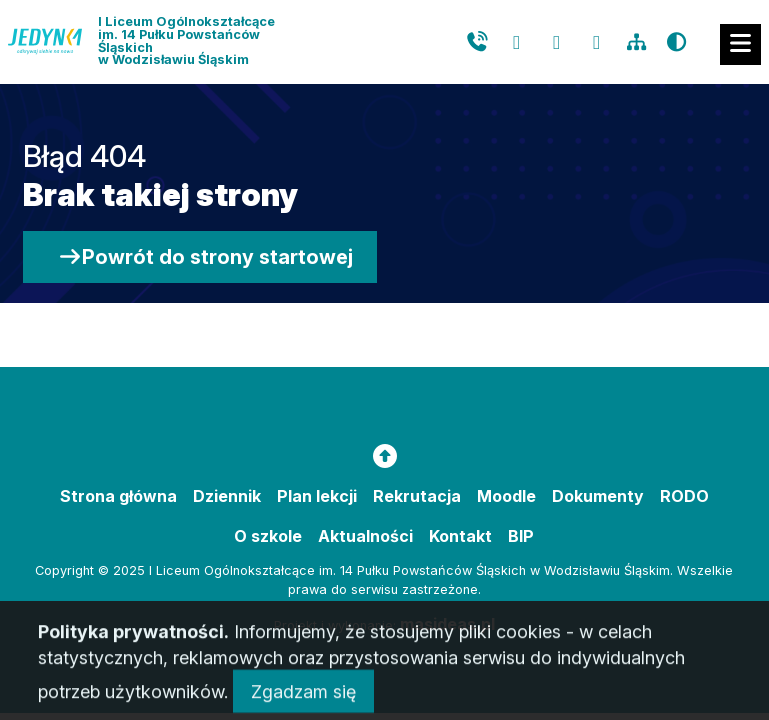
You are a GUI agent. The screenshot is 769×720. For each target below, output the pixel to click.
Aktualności (365, 536)
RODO (684, 496)
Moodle (506, 496)
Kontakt (460, 536)
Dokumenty (598, 496)
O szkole (268, 536)
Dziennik (227, 496)
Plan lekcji (317, 496)
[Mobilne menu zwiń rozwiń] (740, 44)
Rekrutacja (417, 496)
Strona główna (118, 496)
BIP (521, 536)
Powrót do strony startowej (205, 257)
